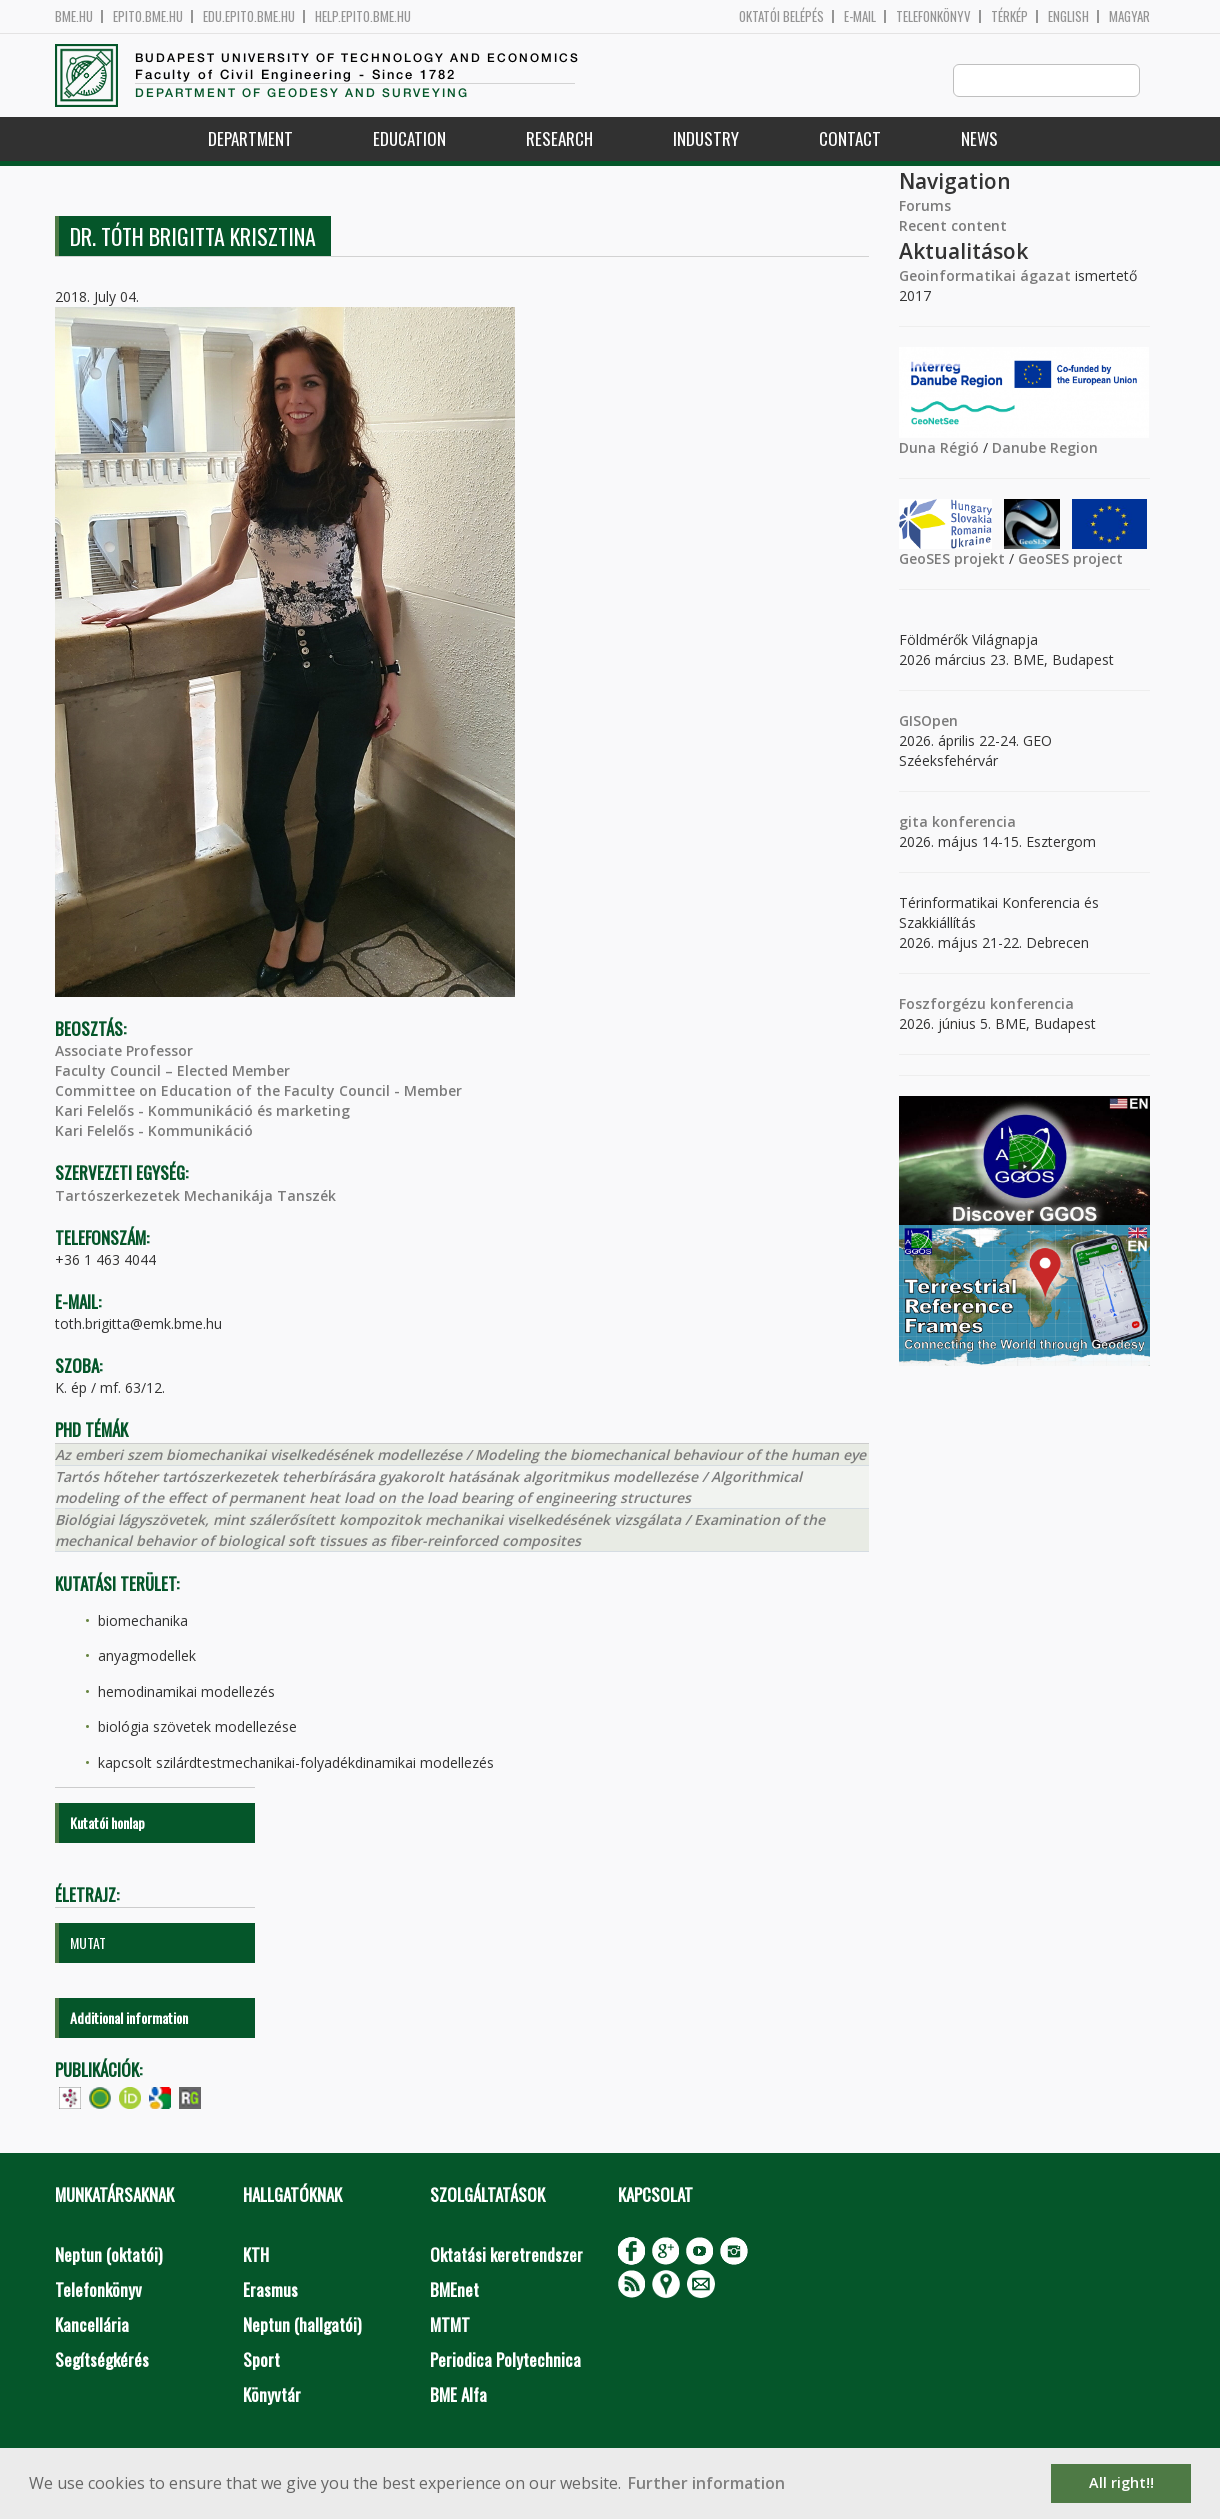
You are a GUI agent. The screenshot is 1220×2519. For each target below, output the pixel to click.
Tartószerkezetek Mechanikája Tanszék (195, 1196)
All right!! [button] (1121, 2482)
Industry (706, 139)
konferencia (972, 822)
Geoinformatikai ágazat (985, 276)
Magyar (1129, 16)
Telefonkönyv (933, 16)
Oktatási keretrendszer (506, 2255)
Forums (925, 206)
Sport (261, 2360)
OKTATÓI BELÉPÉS (781, 16)
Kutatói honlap (107, 1823)
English (1068, 16)
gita (913, 822)
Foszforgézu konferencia (986, 1004)
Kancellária (92, 2325)
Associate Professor (124, 1051)
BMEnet (454, 2290)
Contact (850, 139)
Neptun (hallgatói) (302, 2325)
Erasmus (270, 2290)
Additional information (129, 2018)
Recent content (953, 226)
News (979, 139)
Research (559, 139)
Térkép (1009, 16)
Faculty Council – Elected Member (172, 1071)
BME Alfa (458, 2395)
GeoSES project (1070, 559)
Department (250, 139)
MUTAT (88, 1943)
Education (409, 139)
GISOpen (928, 721)
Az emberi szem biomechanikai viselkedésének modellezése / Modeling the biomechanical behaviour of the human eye (460, 1455)
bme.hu (74, 16)
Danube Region (1045, 448)
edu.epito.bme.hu (249, 16)
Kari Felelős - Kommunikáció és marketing (202, 1111)
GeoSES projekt (952, 559)
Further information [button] (706, 2483)
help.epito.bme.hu (363, 16)
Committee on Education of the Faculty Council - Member (258, 1091)
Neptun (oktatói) (108, 2255)
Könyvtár (272, 2395)
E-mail (860, 16)
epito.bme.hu (148, 16)
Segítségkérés (102, 2360)
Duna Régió (939, 448)
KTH (256, 2255)
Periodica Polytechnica (505, 2360)
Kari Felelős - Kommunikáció (154, 1131)
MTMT (450, 2325)
